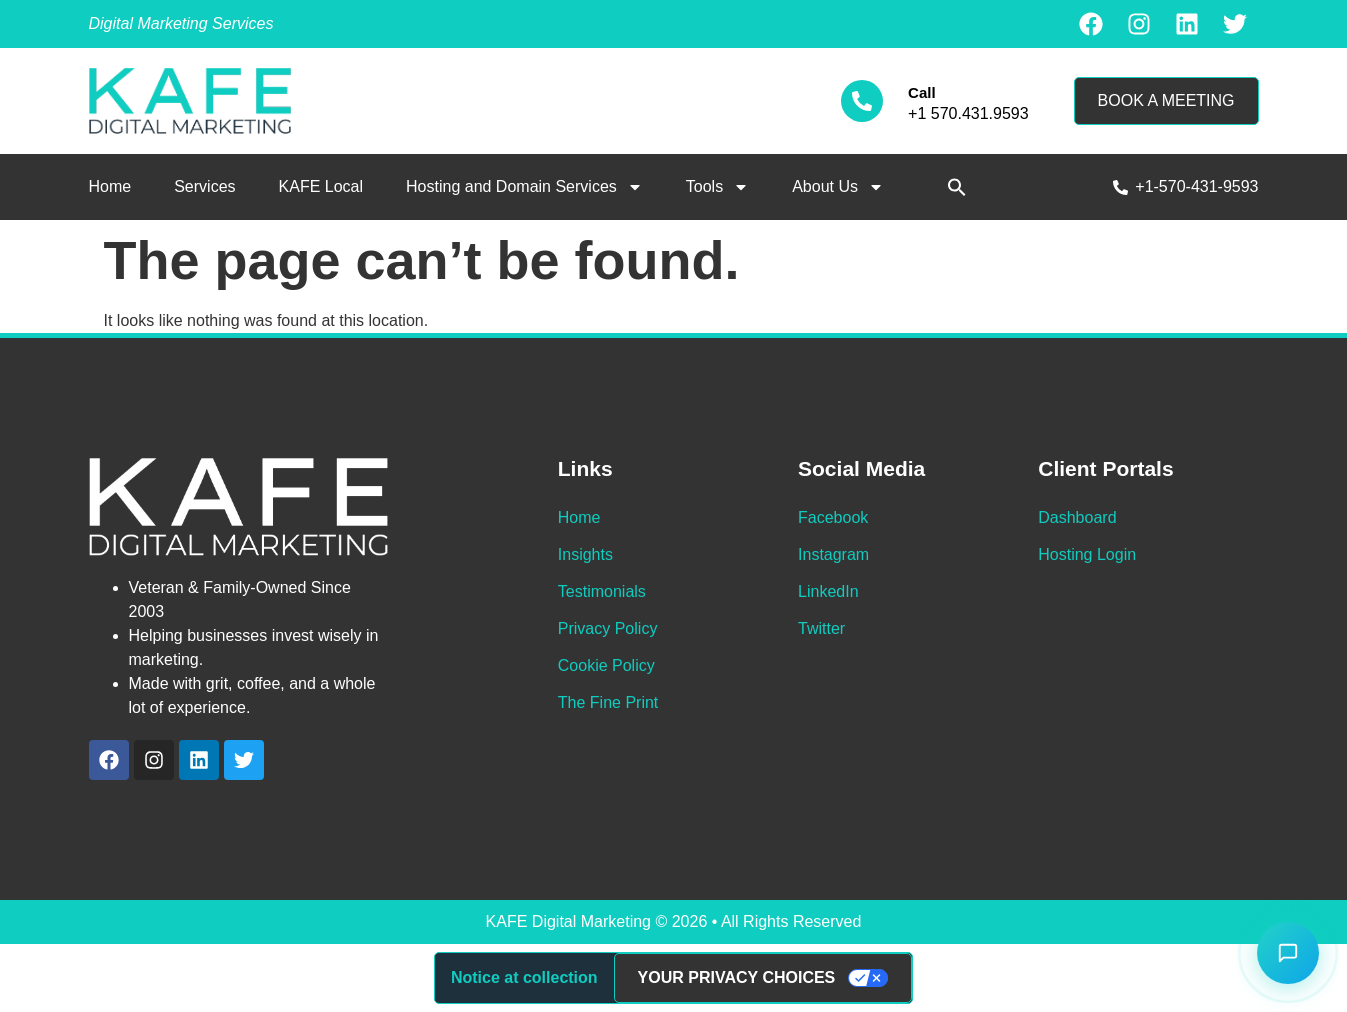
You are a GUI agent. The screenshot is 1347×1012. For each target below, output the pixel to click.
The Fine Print (608, 702)
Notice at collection (524, 977)
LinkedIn (828, 591)
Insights (585, 554)
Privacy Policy (608, 628)
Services (204, 186)
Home (110, 186)
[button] (957, 187)
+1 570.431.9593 (968, 113)
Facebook (833, 517)
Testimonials (602, 591)
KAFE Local (321, 186)
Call (922, 92)
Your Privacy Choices (737, 977)
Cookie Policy (606, 665)
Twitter (821, 628)
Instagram (833, 554)
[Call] (862, 101)
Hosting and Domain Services (524, 187)
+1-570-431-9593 (1196, 186)
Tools (717, 187)
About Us (838, 187)
